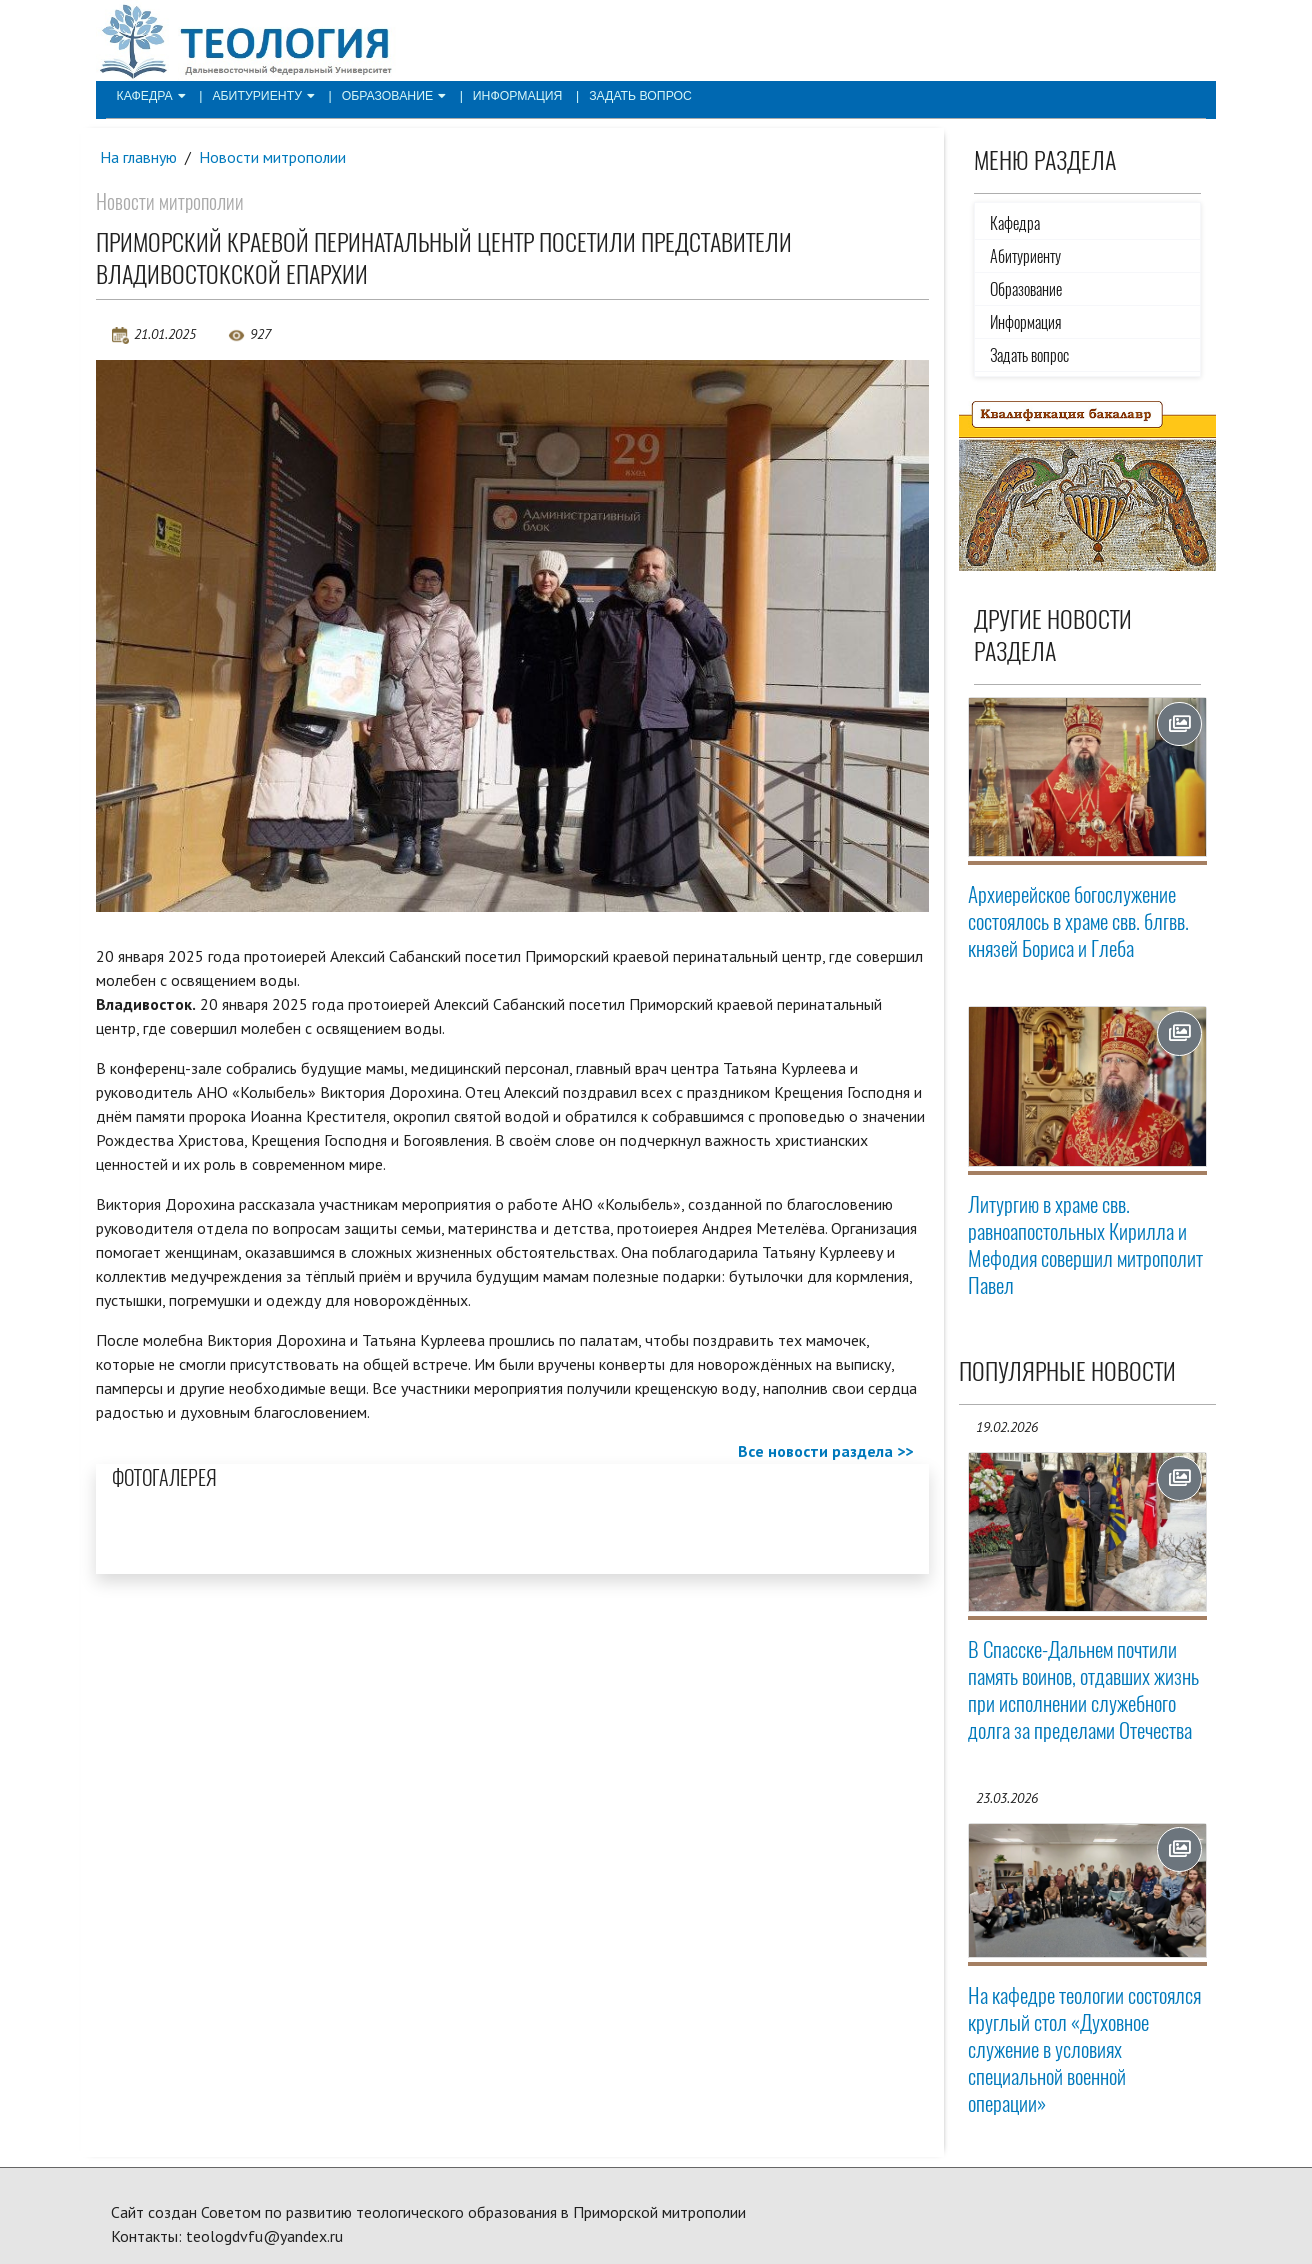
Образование (388, 96)
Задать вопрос (630, 96)
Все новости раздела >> (825, 1451)
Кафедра (150, 96)
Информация (510, 96)
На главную (139, 157)
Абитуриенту (260, 96)
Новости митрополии (274, 157)
